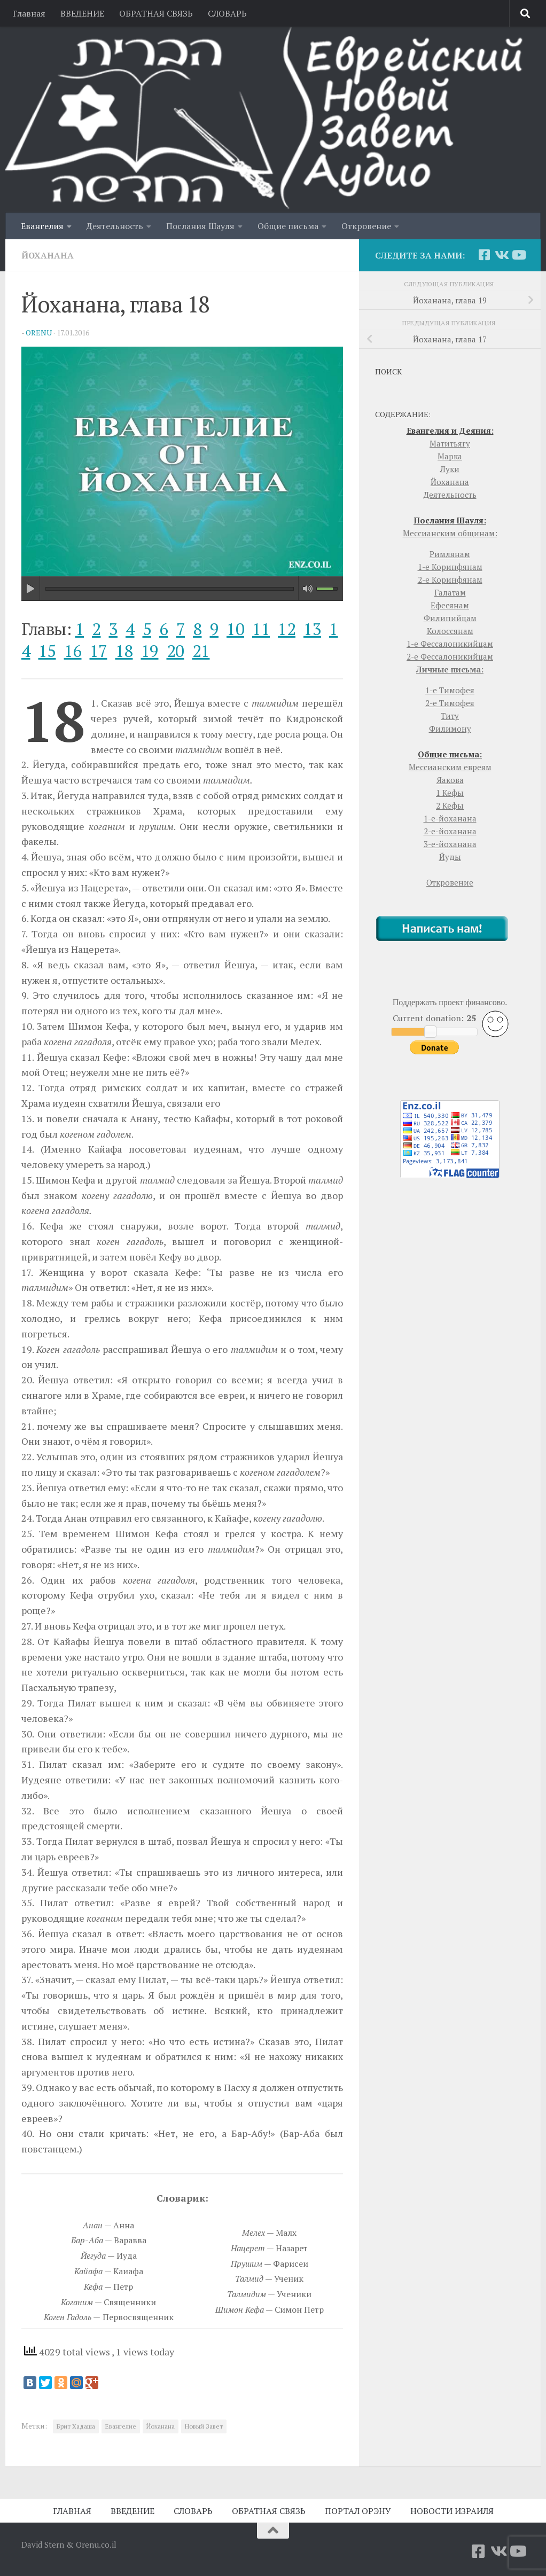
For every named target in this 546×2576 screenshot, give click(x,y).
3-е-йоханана (450, 844)
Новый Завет (204, 2426)
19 (150, 650)
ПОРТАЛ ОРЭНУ (358, 2511)
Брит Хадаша (76, 2426)
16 (73, 650)
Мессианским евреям (450, 767)
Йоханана (47, 255)
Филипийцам (450, 618)
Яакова (450, 779)
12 (286, 628)
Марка (450, 456)
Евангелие (120, 2426)
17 (98, 650)
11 (261, 628)
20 (175, 650)
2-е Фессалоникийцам (450, 656)
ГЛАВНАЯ (72, 2511)
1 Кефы (450, 792)
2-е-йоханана (450, 831)
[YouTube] (518, 254)
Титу (450, 715)
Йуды (450, 856)
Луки (449, 469)
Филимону (450, 728)
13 (312, 628)
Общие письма (288, 226)
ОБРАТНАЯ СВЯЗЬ (156, 13)
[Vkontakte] (501, 254)
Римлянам (450, 554)
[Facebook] (484, 254)
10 (235, 628)
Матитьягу (450, 443)
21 (201, 650)
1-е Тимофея (449, 690)
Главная (29, 13)
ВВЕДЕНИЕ (82, 13)
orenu (39, 332)
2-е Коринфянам (450, 579)
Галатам (450, 592)
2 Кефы (450, 805)
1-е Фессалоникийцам (450, 643)
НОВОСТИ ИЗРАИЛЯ (452, 2511)
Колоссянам (450, 630)
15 (47, 650)
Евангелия (42, 226)
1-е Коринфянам (450, 566)
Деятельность (115, 226)
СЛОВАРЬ (227, 13)
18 (124, 650)
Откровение (366, 226)
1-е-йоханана (450, 818)
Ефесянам (450, 605)
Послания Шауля (200, 226)
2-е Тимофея (449, 703)
